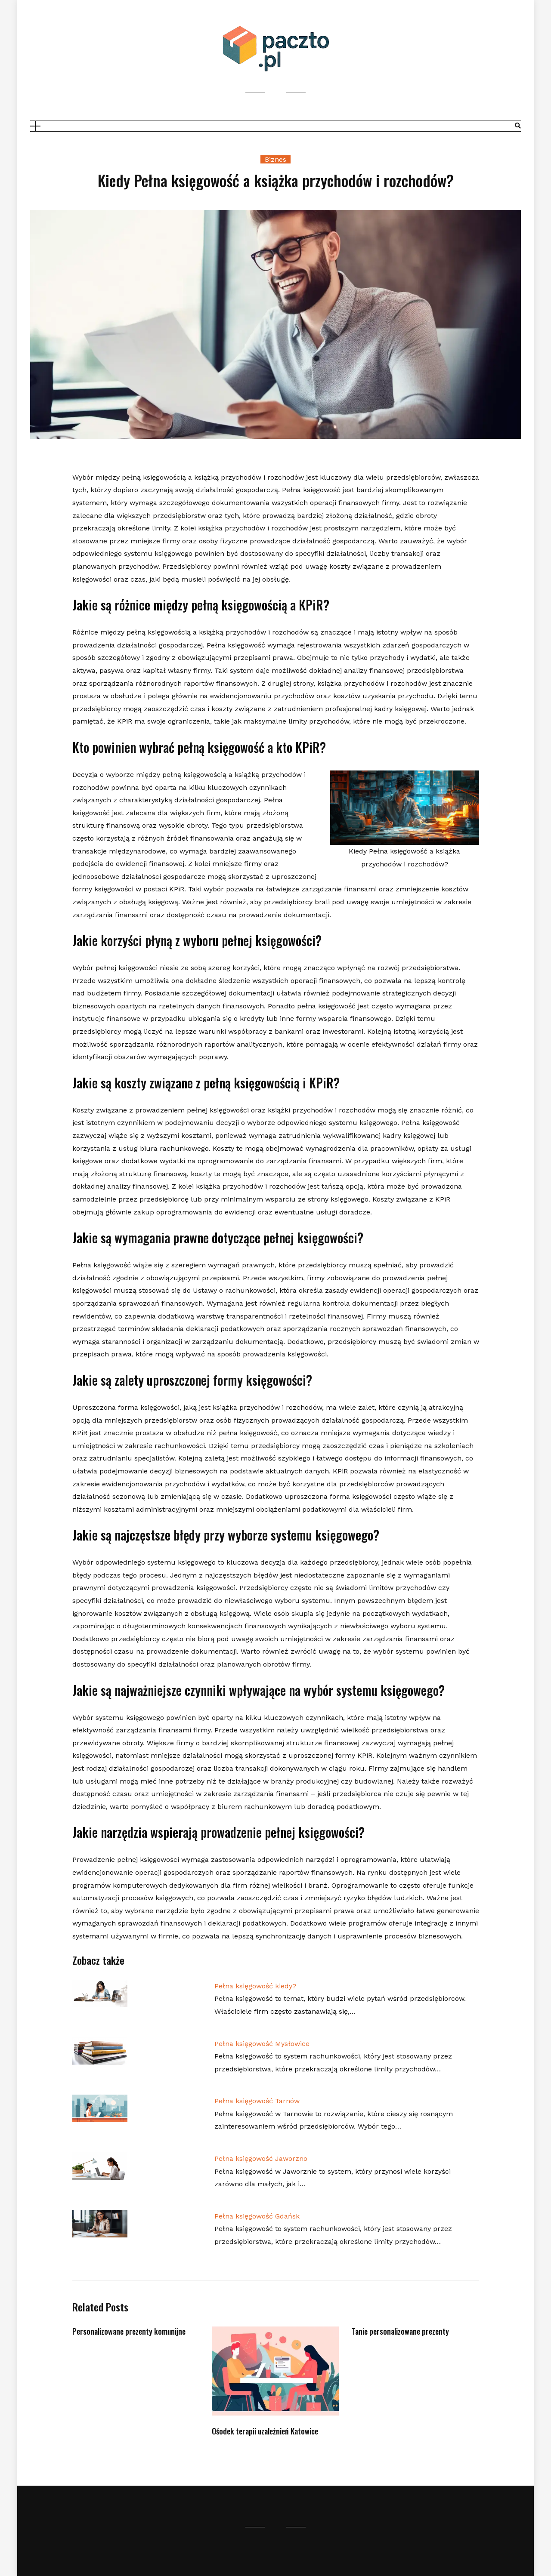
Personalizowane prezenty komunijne (129, 2331)
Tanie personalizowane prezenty (400, 2331)
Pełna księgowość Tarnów (257, 2101)
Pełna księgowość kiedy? (255, 1986)
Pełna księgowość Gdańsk (257, 2216)
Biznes (275, 159)
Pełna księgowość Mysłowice (262, 2044)
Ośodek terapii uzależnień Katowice (265, 2431)
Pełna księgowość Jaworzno (260, 2158)
